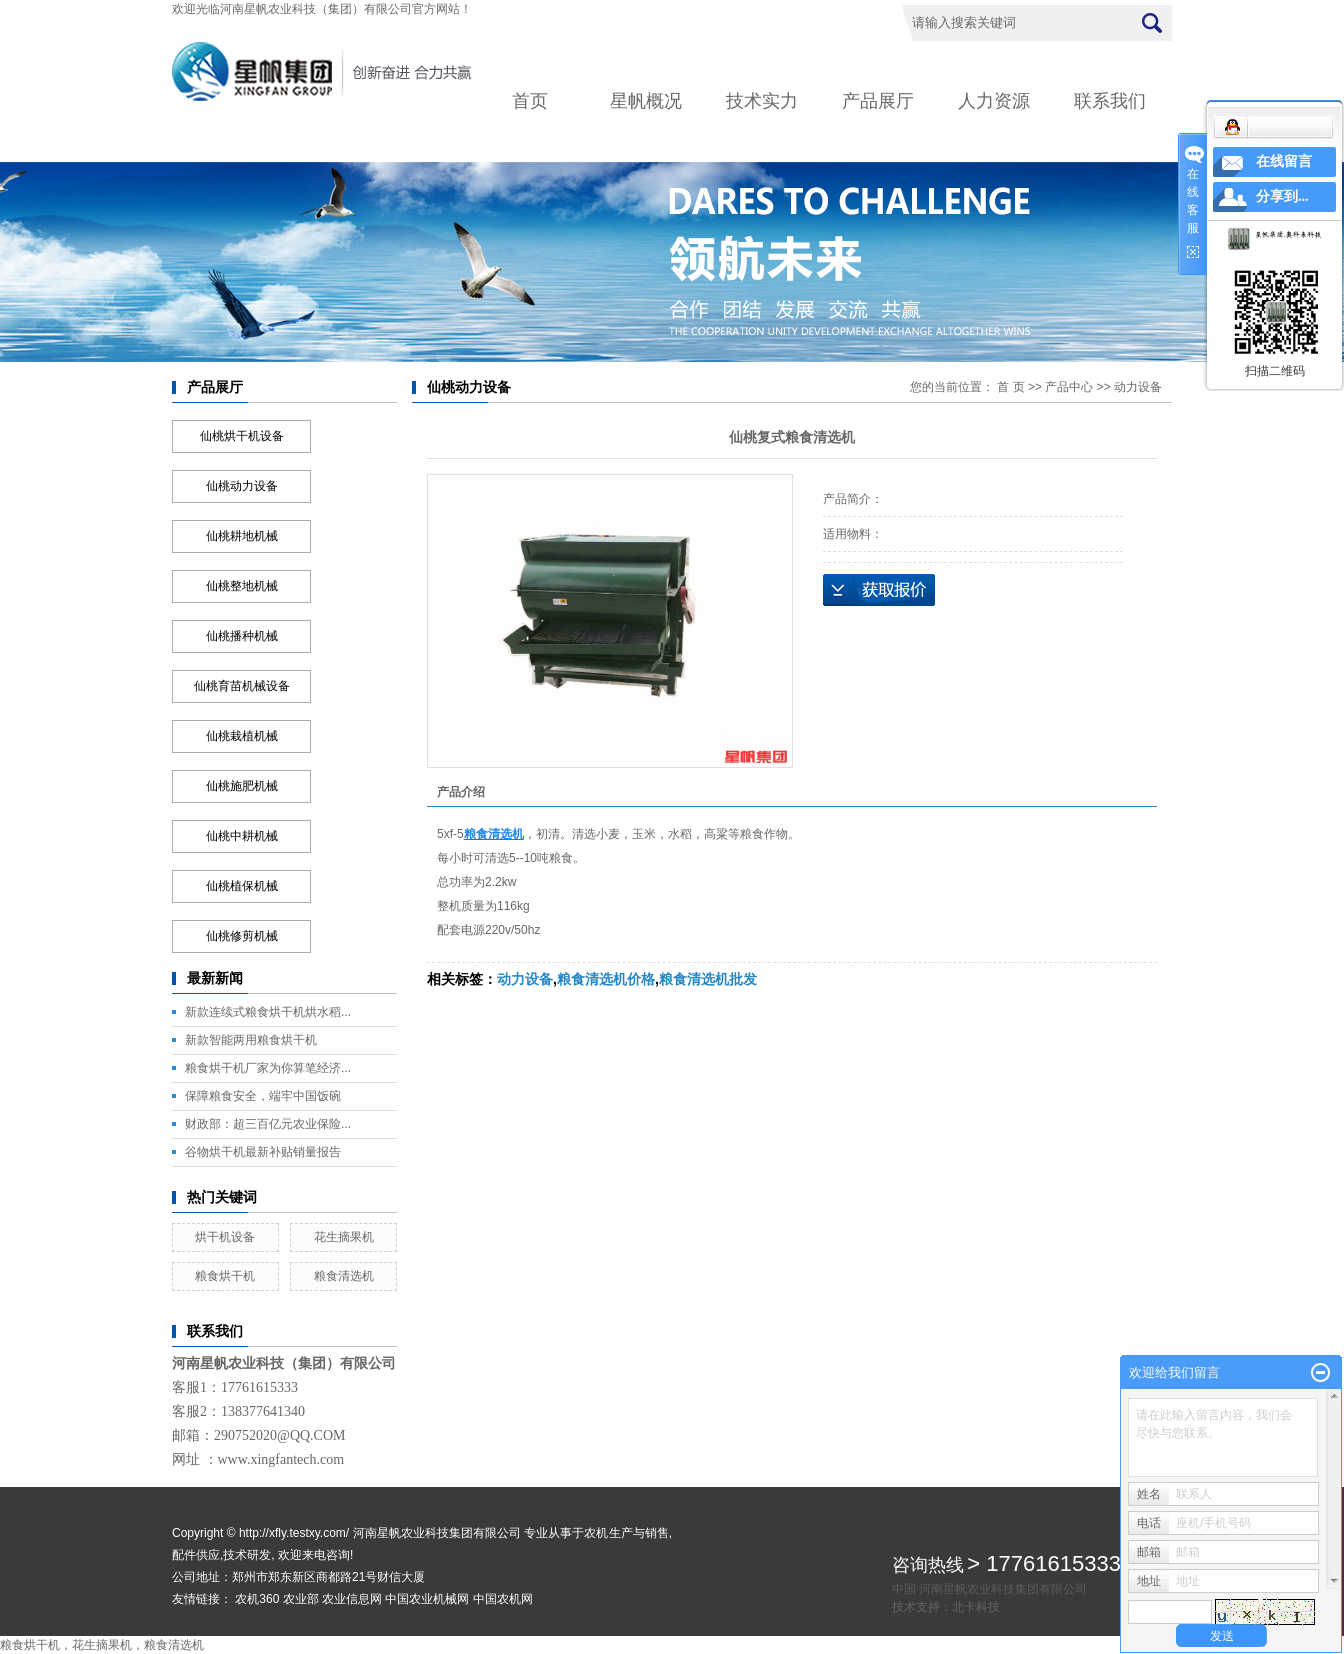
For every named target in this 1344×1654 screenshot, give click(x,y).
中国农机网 (503, 1599)
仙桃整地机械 (242, 586)
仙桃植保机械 (242, 886)
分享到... (1282, 196)
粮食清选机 (344, 1276)
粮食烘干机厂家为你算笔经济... (268, 1068)
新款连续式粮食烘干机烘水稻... (268, 1012)
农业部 (301, 1599)
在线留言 (1284, 161)
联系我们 (1110, 101)
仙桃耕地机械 (242, 536)
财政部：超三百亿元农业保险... (268, 1124)
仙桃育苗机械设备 (242, 686)
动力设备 (1138, 387)
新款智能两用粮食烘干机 (251, 1040)
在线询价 (879, 590)
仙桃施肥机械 (242, 786)
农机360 (257, 1599)
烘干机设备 (225, 1237)
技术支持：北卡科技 (946, 1607)
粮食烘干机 (225, 1276)
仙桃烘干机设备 (242, 436)
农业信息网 (352, 1599)
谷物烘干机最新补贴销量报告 (263, 1152)
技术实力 (762, 101)
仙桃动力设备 (242, 486)
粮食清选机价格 (606, 979)
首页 (530, 101)
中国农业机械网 (427, 1599)
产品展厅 (878, 101)
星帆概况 (646, 101)
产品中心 (1069, 387)
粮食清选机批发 (708, 979)
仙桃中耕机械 (242, 836)
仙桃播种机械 (242, 636)
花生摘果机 (344, 1237)
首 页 (1010, 387)
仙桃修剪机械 (242, 936)
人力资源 (994, 101)
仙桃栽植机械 (242, 736)
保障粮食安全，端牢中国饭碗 (263, 1096)
